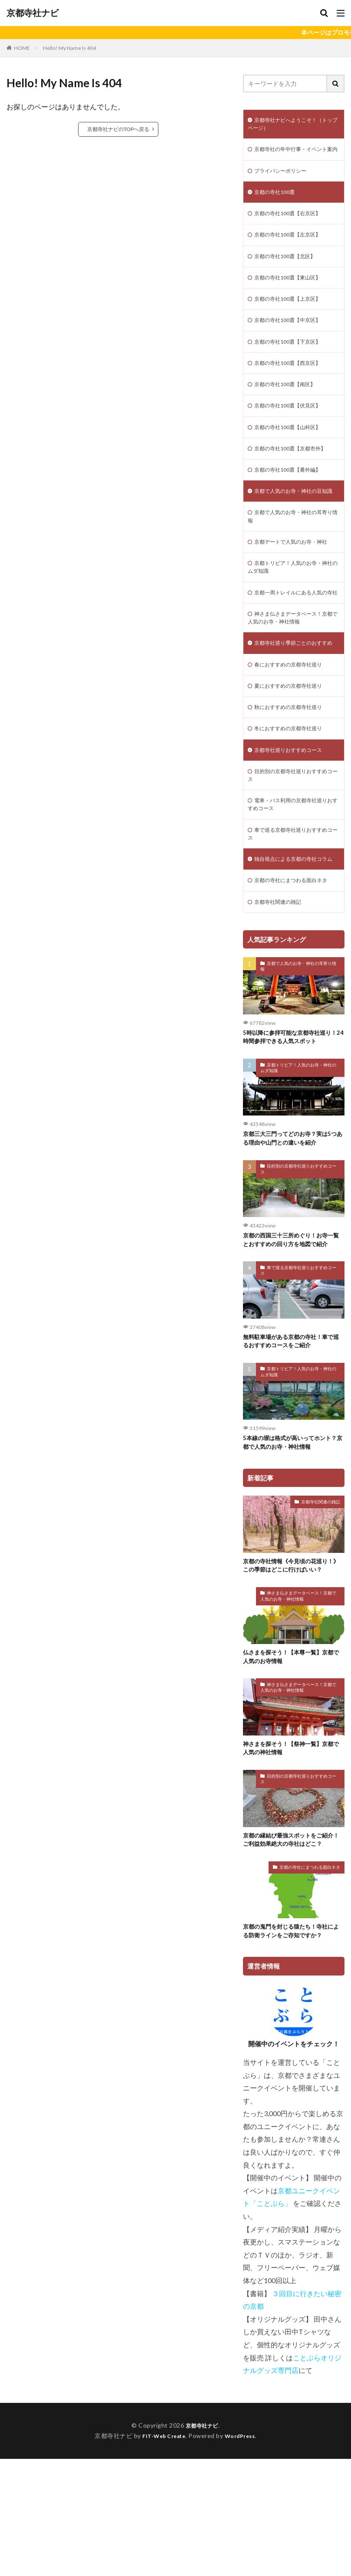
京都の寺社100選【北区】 (289, 274)
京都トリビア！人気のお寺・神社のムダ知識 (293, 613)
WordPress (243, 2552)
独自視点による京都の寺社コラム (293, 947)
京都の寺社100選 (277, 206)
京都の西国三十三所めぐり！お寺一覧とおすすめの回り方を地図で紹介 (291, 1339)
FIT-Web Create (162, 2552)
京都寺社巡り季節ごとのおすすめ (293, 708)
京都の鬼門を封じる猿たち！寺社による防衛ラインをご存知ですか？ (291, 2047)
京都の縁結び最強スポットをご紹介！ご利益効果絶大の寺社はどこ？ (291, 1955)
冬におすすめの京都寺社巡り (293, 803)
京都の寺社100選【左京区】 (292, 252)
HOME (22, 47)
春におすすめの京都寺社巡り (293, 735)
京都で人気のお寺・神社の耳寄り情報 (293, 559)
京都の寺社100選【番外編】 (292, 500)
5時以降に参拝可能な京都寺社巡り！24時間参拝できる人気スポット (293, 1134)
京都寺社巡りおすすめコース (293, 825)
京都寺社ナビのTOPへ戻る (118, 129)
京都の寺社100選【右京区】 (292, 229)
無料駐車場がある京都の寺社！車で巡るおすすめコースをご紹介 (291, 1441)
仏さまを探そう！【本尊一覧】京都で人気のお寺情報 (291, 1770)
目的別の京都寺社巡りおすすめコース (293, 852)
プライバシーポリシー (284, 184)
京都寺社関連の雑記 (281, 997)
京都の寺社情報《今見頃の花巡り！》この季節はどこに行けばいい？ (288, 1673)
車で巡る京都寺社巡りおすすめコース (293, 916)
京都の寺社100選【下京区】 (292, 364)
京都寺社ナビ (33, 13)
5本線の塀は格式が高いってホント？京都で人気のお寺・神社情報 (293, 1544)
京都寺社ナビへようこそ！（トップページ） (293, 125)
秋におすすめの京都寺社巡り (293, 780)
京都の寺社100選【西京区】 (292, 387)
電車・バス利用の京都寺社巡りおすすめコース (293, 884)
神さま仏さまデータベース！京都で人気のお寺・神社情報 (293, 676)
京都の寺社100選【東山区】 (292, 297)
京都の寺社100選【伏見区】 (292, 432)
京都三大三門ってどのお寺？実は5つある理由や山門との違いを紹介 (293, 1236)
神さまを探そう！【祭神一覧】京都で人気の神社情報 (291, 1862)
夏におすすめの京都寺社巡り (293, 757)
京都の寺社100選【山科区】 (292, 455)
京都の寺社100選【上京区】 (292, 319)
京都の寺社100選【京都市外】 (296, 477)
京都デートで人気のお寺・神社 (296, 586)
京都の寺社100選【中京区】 (292, 342)
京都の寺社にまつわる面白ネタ (296, 974)
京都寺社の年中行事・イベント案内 (293, 157)
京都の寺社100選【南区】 (289, 409)
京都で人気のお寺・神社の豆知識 (293, 527)
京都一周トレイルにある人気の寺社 (293, 645)
